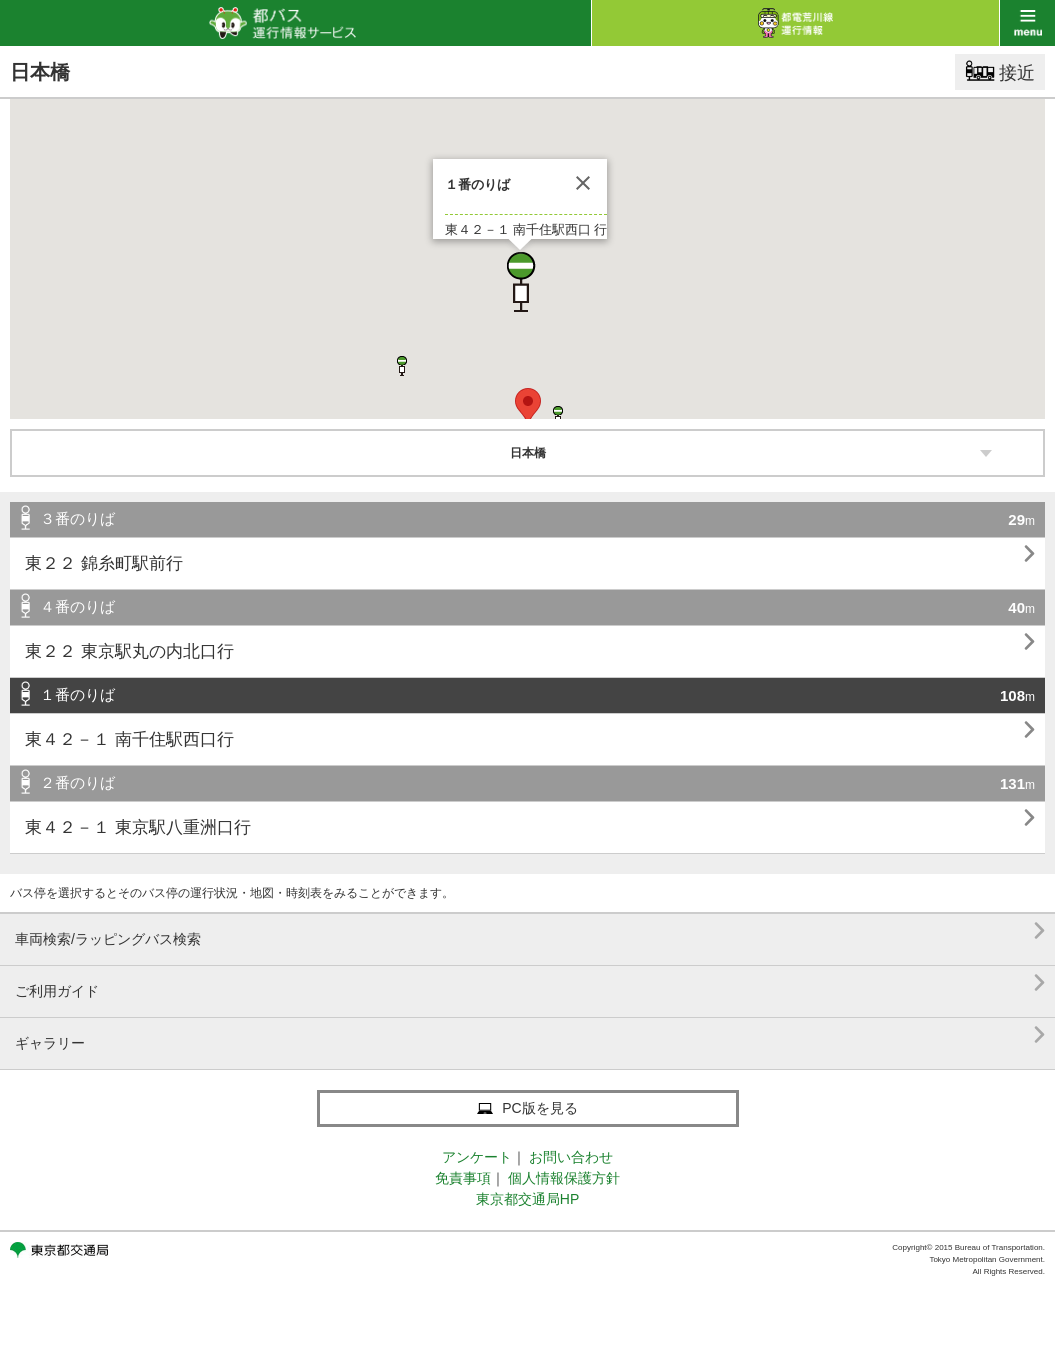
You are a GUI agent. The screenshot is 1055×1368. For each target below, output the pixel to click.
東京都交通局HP (527, 1199)
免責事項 (463, 1178)
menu (1027, 23)
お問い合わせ (571, 1157)
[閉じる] (583, 183)
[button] (520, 282)
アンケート (477, 1157)
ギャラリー (530, 1035)
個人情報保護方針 (564, 1178)
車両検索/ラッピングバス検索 (530, 931)
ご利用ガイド (530, 983)
